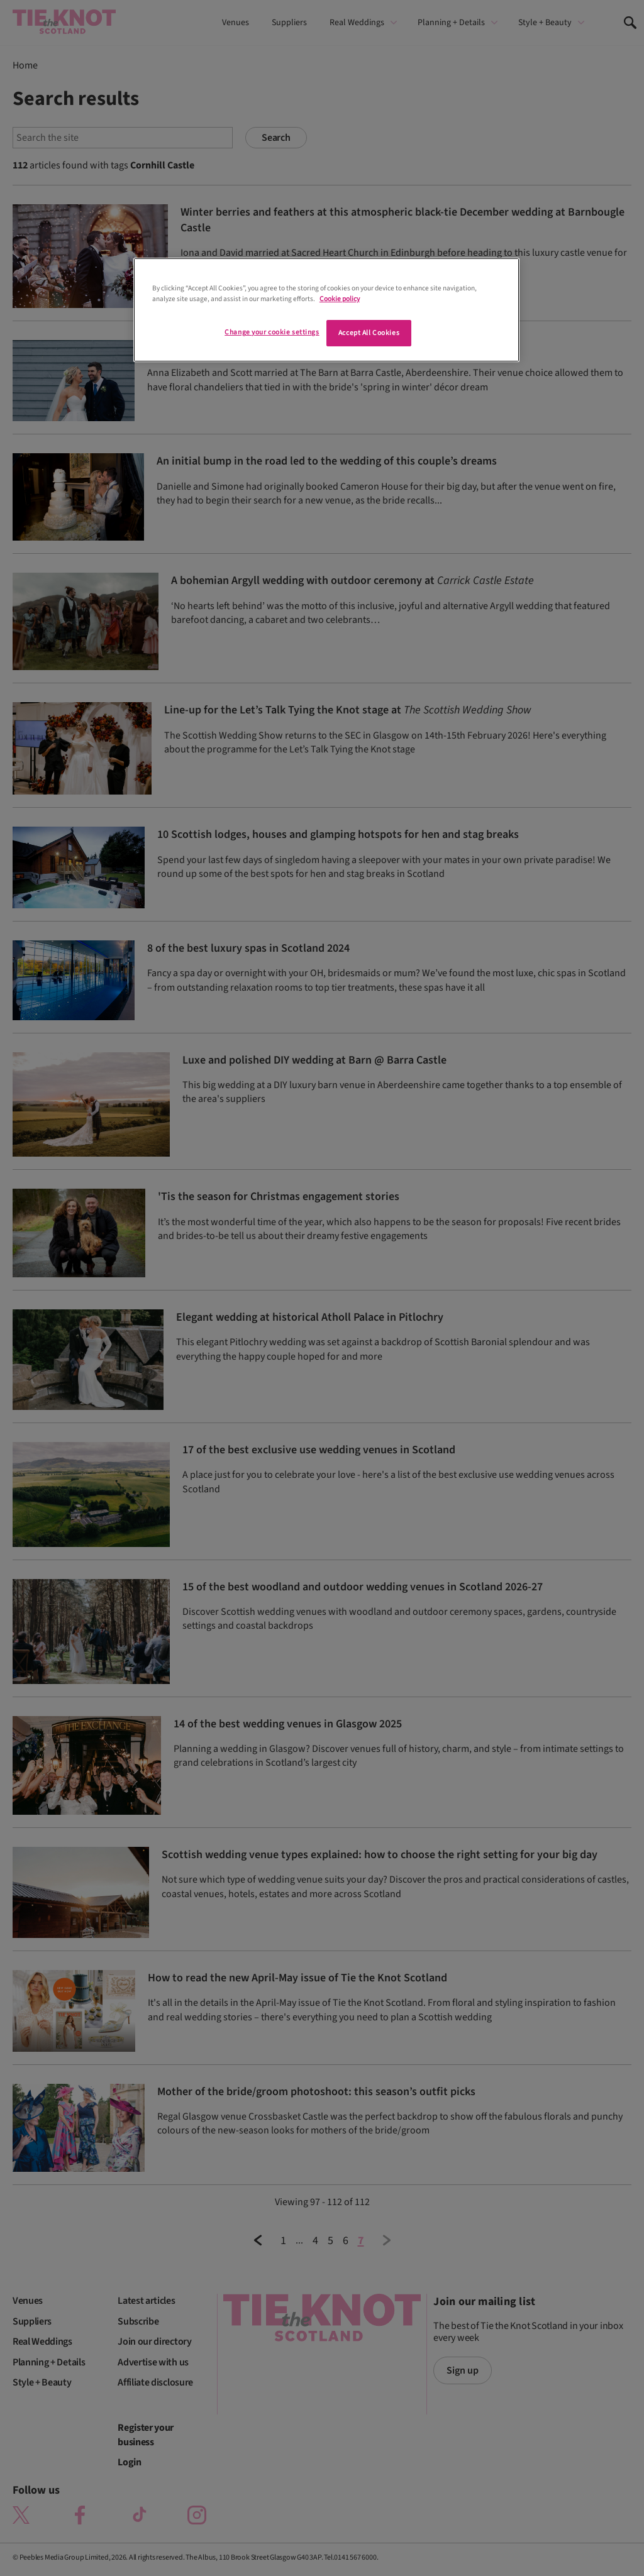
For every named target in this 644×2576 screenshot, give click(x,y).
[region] (326, 310)
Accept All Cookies (368, 333)
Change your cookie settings (272, 332)
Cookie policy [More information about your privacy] (339, 299)
